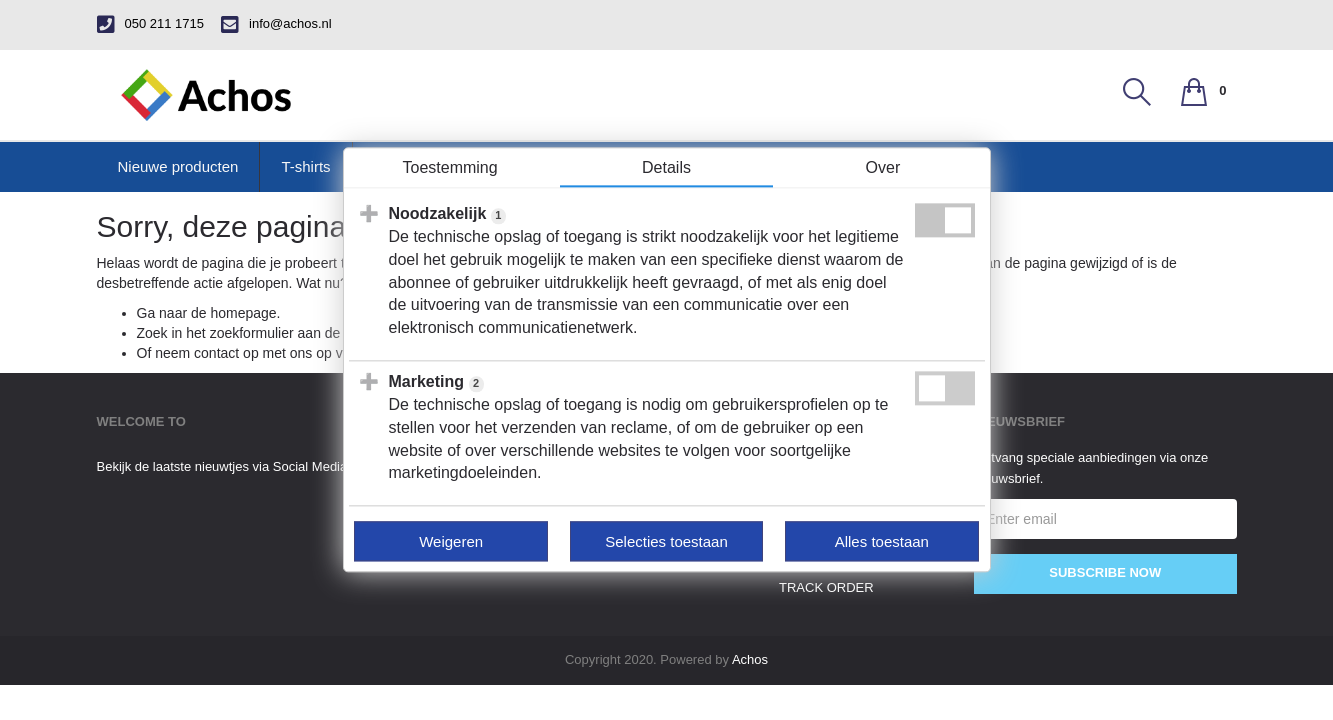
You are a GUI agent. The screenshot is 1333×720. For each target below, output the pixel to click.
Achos (750, 659)
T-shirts (305, 166)
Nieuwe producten (178, 166)
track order (826, 587)
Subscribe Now (1105, 572)
